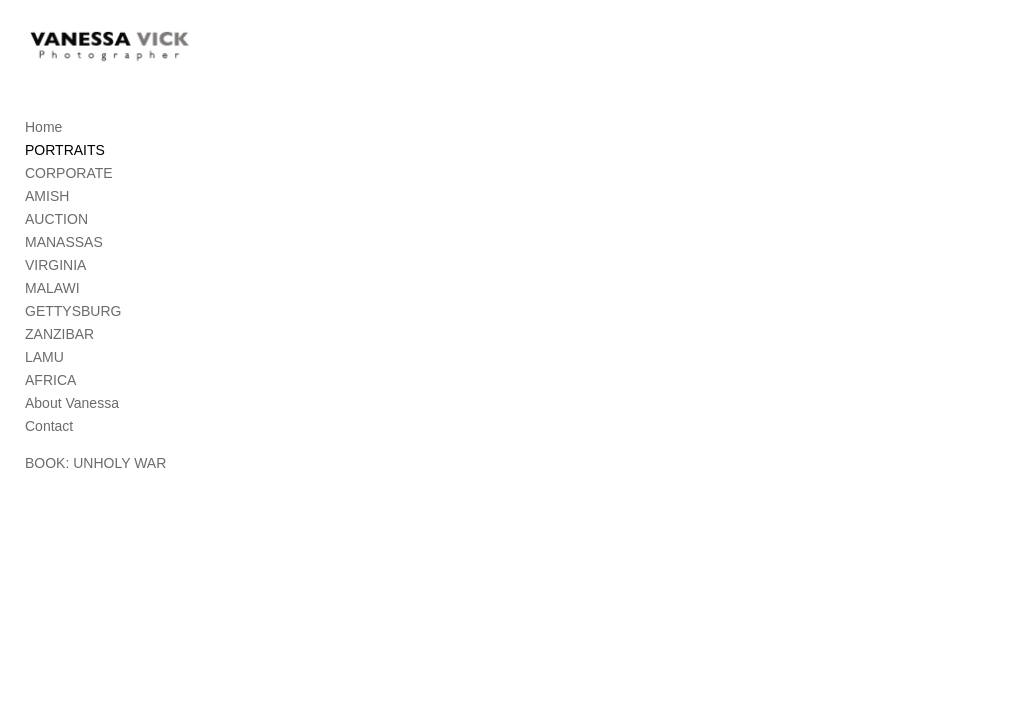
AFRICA (50, 382)
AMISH (47, 198)
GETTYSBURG (73, 313)
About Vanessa (72, 405)
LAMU (44, 359)
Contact (49, 428)
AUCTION (56, 221)
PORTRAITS (65, 152)
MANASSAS (64, 244)
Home (43, 129)
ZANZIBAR (59, 336)
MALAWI (52, 290)
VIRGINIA (55, 267)
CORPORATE (69, 175)
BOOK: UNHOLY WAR (95, 465)
